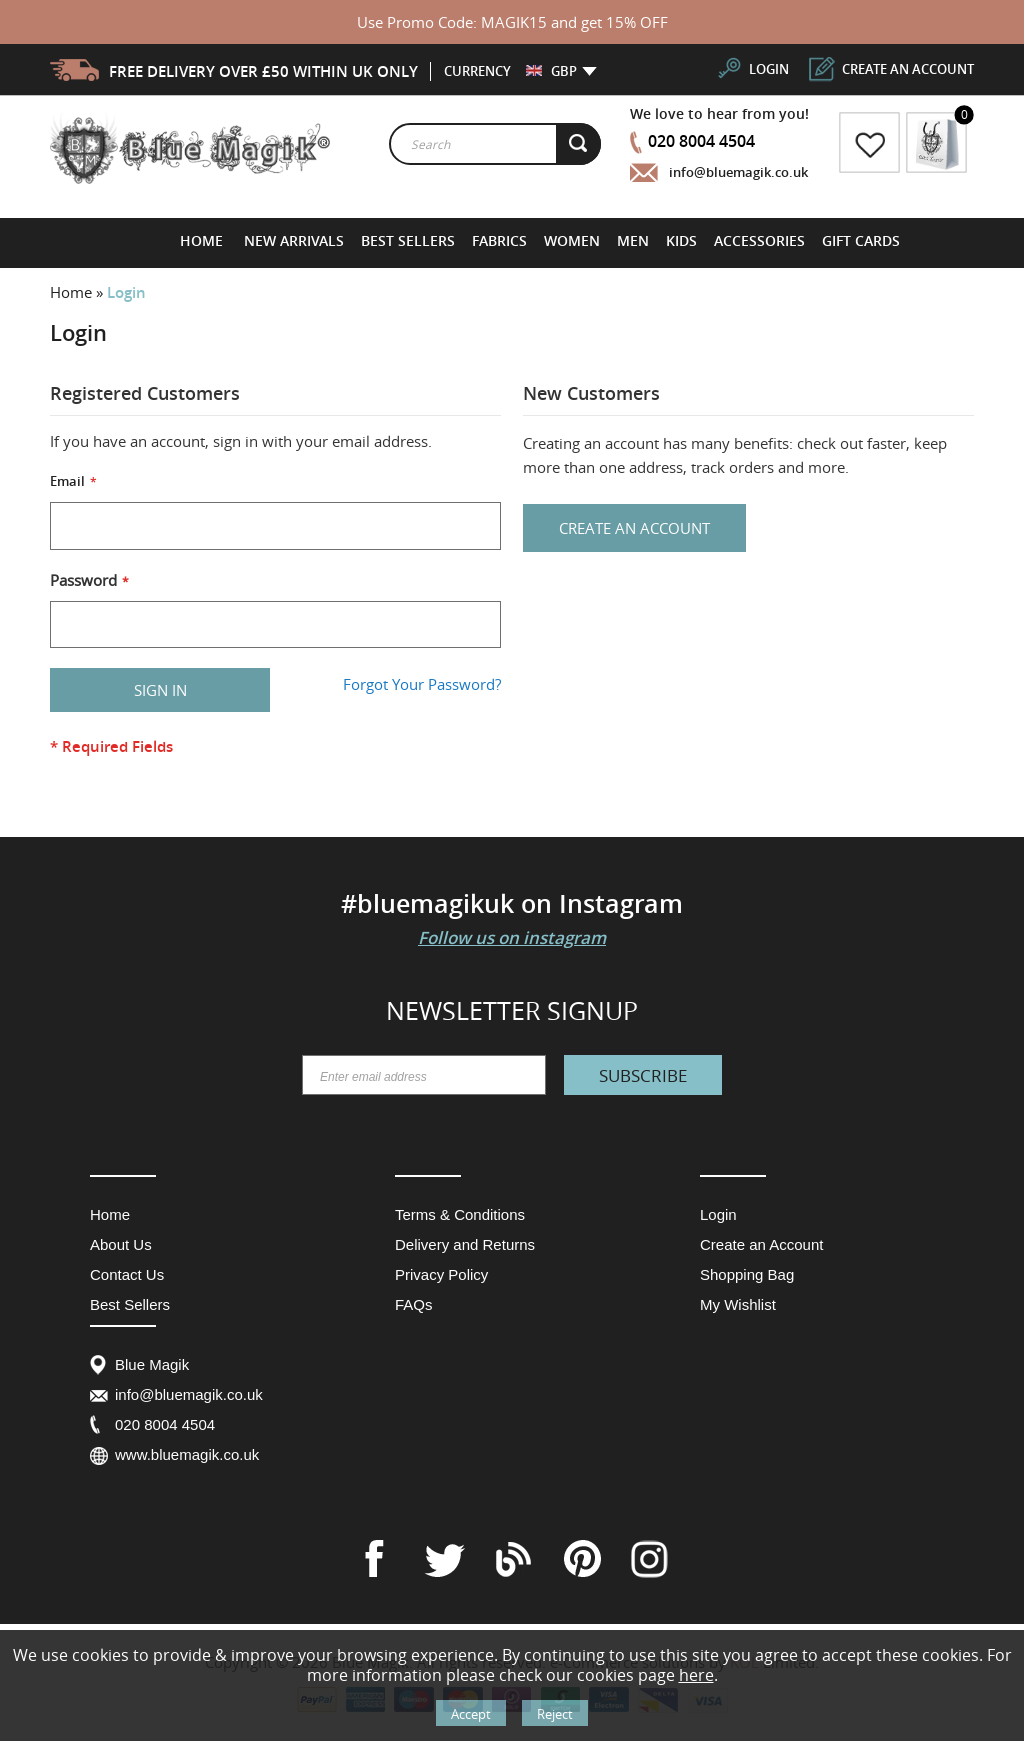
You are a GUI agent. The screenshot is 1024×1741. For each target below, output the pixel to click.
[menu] (540, 240)
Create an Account (761, 1244)
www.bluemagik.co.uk (187, 1454)
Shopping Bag (747, 1274)
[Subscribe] (643, 1075)
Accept (471, 1714)
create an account (908, 69)
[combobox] (495, 144)
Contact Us (127, 1274)
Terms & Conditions (460, 1214)
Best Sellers (130, 1304)
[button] (551, 71)
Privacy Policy (441, 1274)
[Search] (579, 144)
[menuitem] (294, 240)
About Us (121, 1244)
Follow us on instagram (512, 937)
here (696, 1675)
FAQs (414, 1304)
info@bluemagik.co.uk (738, 172)
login (769, 69)
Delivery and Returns (465, 1244)
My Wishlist (738, 1304)
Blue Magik (152, 1364)
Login (718, 1214)
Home (73, 292)
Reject (555, 1714)
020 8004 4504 (701, 141)
